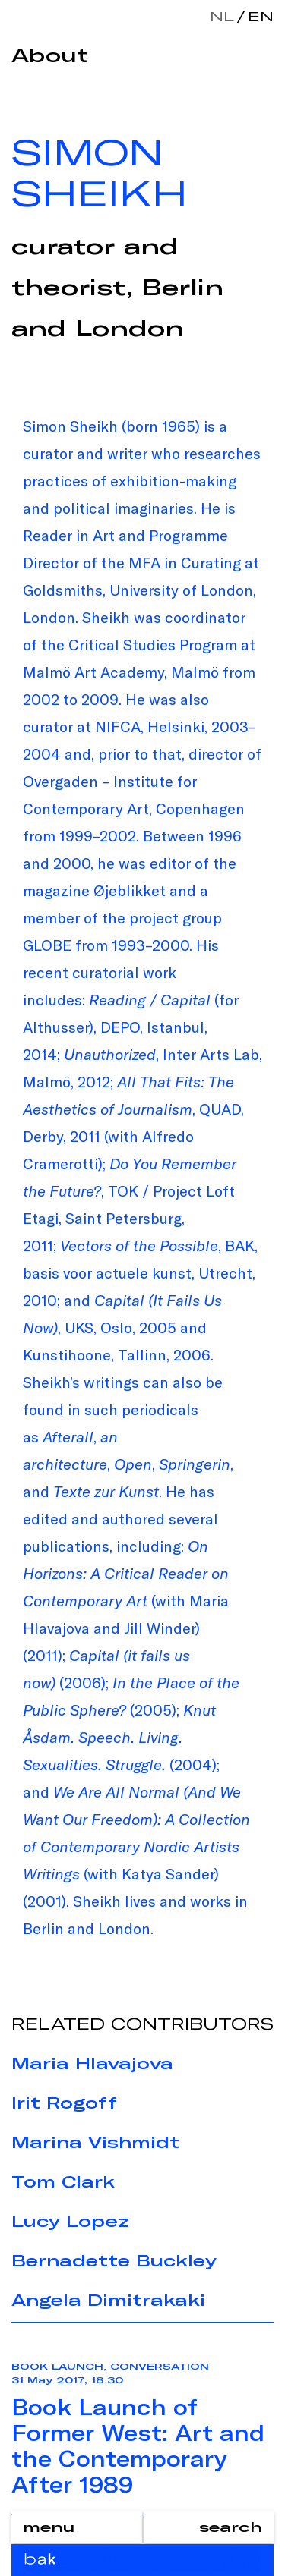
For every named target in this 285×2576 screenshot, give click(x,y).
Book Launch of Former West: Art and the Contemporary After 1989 (137, 2445)
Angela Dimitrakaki (108, 2300)
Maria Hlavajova (92, 2063)
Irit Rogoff (64, 2102)
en (258, 16)
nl (222, 16)
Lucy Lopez (70, 2221)
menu (48, 2526)
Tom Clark (63, 2181)
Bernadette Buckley (114, 2260)
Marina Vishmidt (95, 2142)
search (230, 2526)
